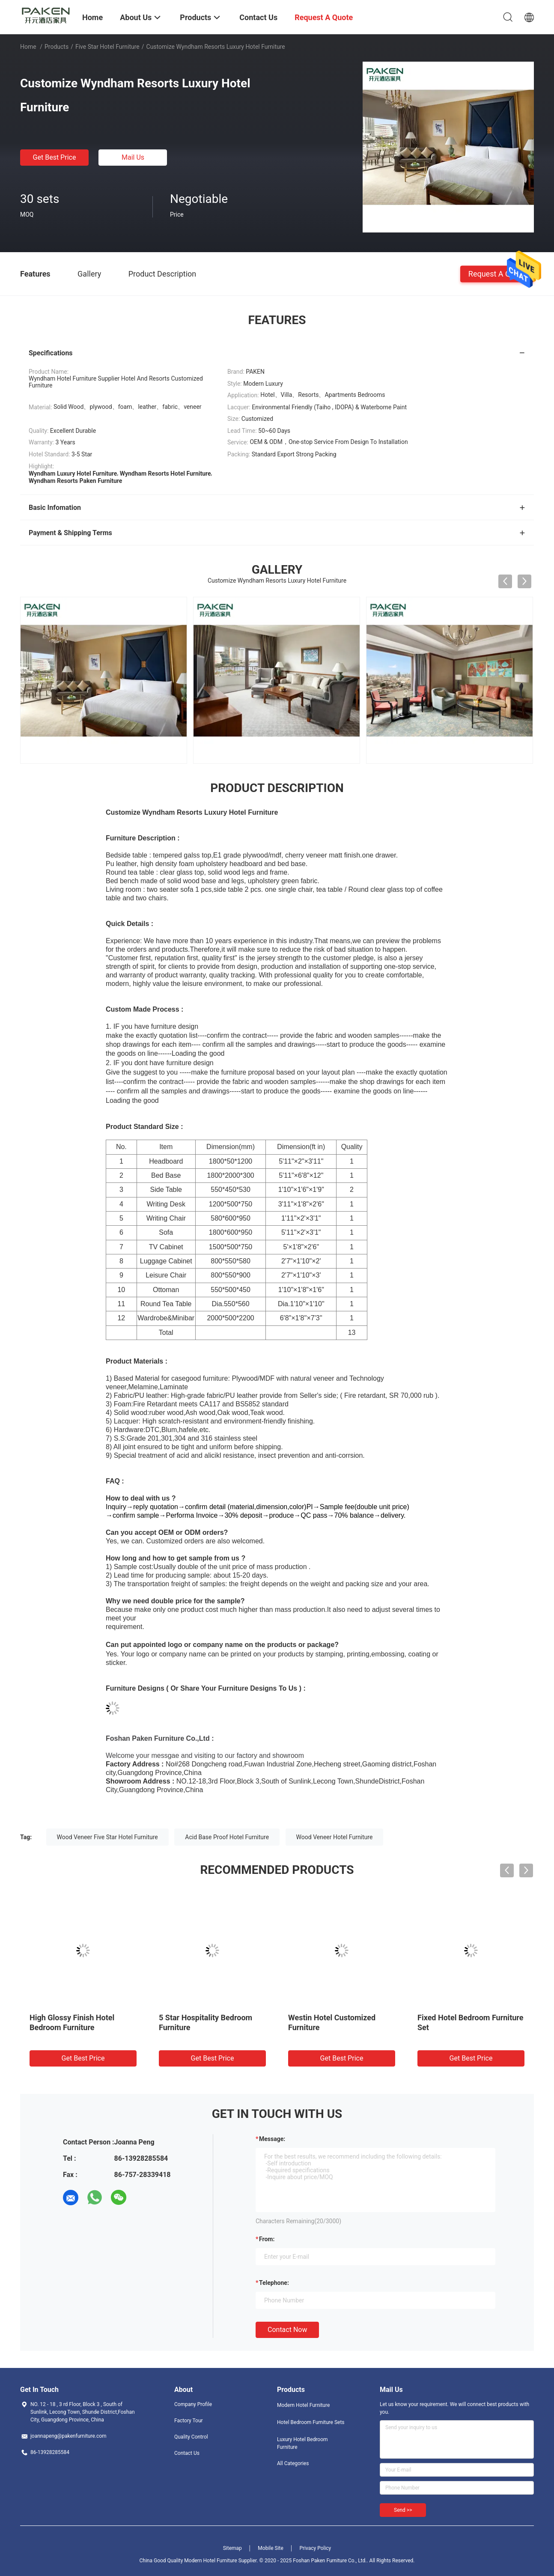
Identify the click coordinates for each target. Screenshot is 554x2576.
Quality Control (191, 2437)
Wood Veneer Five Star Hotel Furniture (107, 1837)
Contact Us (187, 2453)
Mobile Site (270, 2548)
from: (266, 2239)
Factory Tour (188, 2421)
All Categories (293, 2463)
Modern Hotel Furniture (303, 2405)
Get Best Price (54, 157)
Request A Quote (497, 273)
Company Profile (193, 2404)
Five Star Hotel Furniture (107, 46)
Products (57, 46)
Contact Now (287, 2330)
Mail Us (133, 157)
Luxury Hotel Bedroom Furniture (302, 2443)
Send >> (403, 2510)
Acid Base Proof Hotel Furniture (227, 1837)
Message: (272, 2138)
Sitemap (232, 2548)
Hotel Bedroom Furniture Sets (311, 2422)
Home (28, 46)
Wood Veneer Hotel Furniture (334, 1837)
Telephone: (274, 2282)
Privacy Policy (315, 2548)
